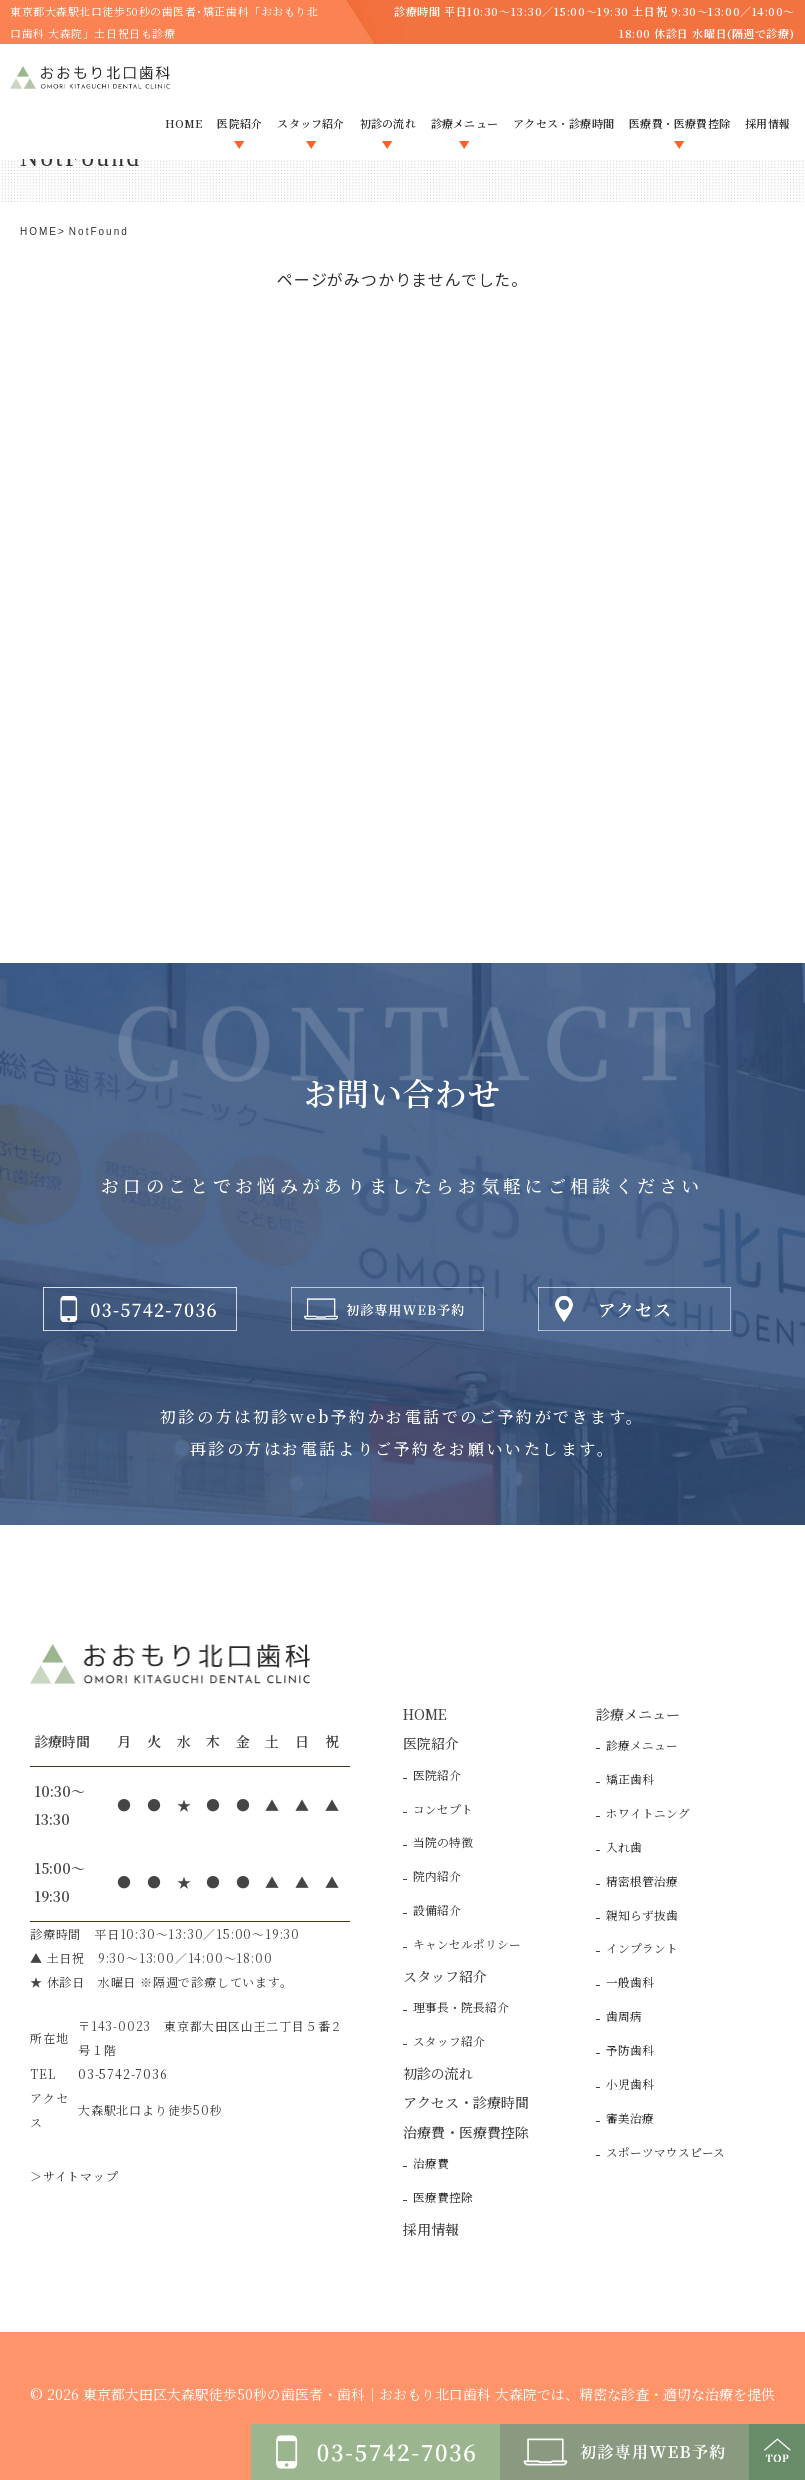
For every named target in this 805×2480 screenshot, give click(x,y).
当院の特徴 (443, 1842)
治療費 (431, 2163)
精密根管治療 (642, 1881)
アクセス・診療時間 (466, 2102)
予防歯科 (630, 2050)
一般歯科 (630, 1982)
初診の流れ (438, 2073)
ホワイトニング (648, 1813)
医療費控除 (443, 2197)
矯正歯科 (630, 1779)
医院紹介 (437, 1775)
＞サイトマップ (74, 2175)
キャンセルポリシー (467, 1944)
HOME (39, 231)
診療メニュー (642, 1745)
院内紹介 (437, 1876)
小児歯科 (630, 2084)
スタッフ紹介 (449, 2041)
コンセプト (443, 1809)
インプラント (642, 1948)
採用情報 (431, 2229)
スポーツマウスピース (665, 2152)
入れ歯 (624, 1847)
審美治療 (630, 2118)
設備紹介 (437, 1910)
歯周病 (624, 2016)
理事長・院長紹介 (461, 2007)
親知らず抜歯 (642, 1915)
